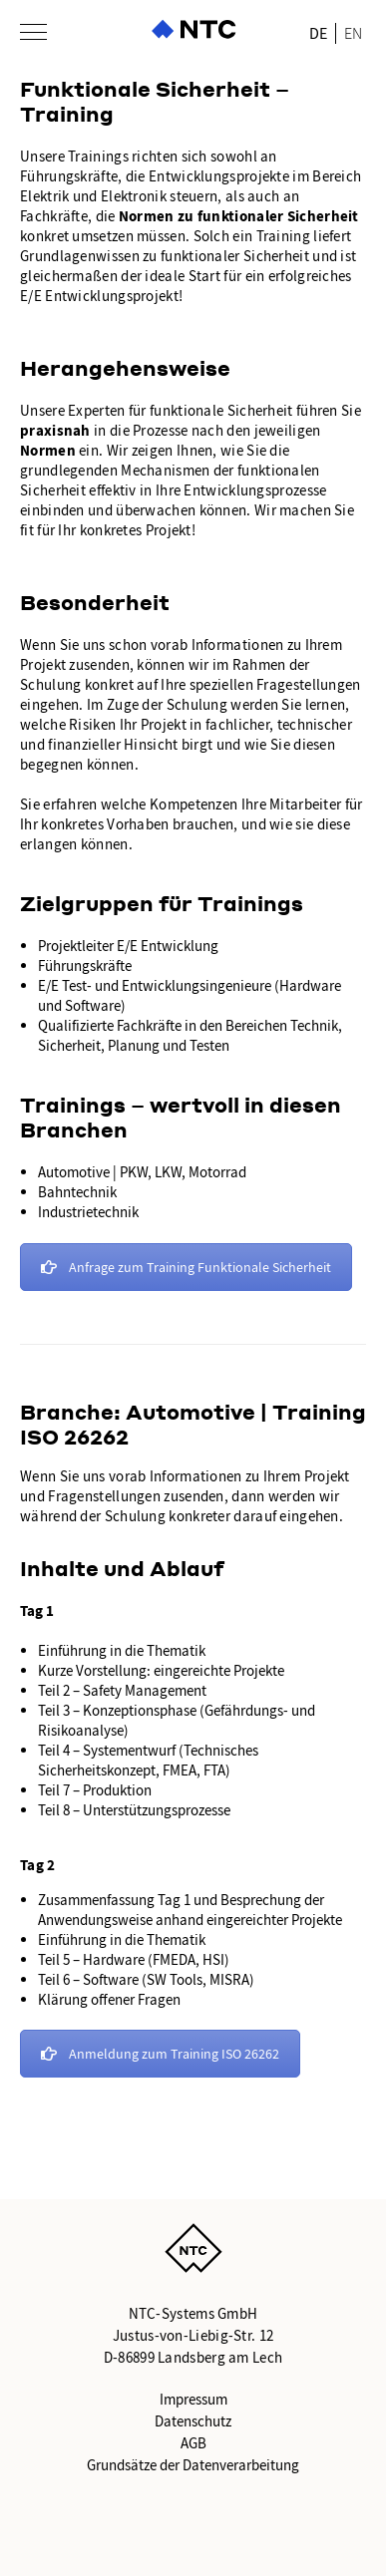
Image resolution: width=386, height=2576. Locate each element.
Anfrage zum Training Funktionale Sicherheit (186, 1267)
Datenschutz (193, 2421)
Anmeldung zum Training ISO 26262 (160, 2054)
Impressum (193, 2400)
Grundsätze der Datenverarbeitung (193, 2465)
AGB (193, 2443)
